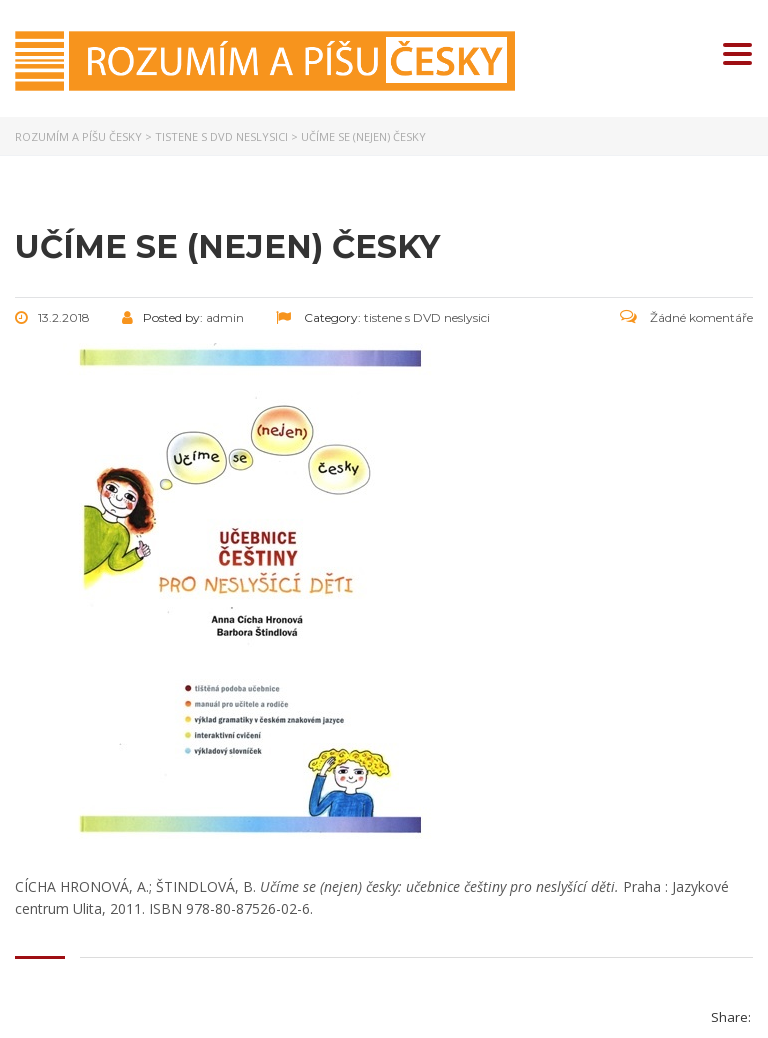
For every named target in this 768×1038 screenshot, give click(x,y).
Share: (731, 1017)
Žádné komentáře (686, 317)
